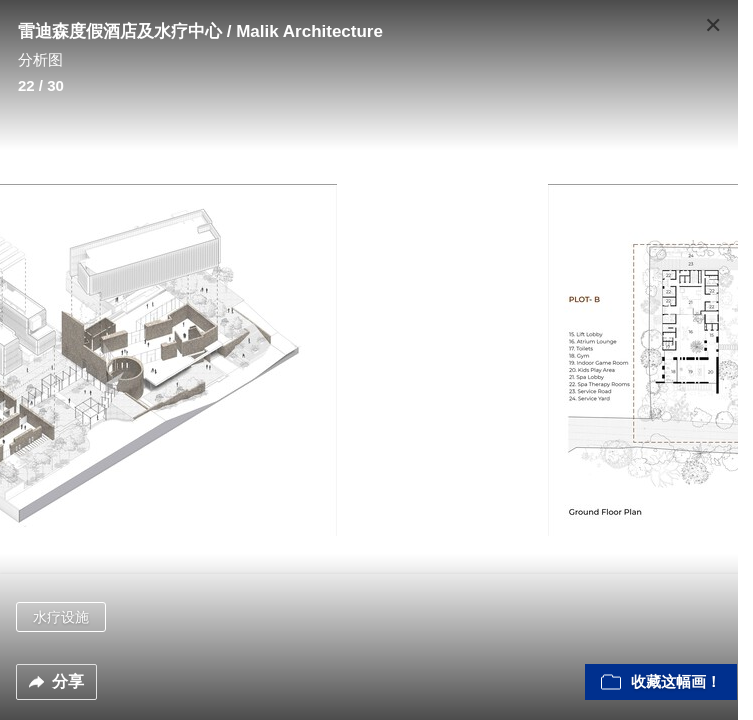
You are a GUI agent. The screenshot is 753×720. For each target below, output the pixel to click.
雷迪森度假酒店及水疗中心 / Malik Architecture (200, 31)
